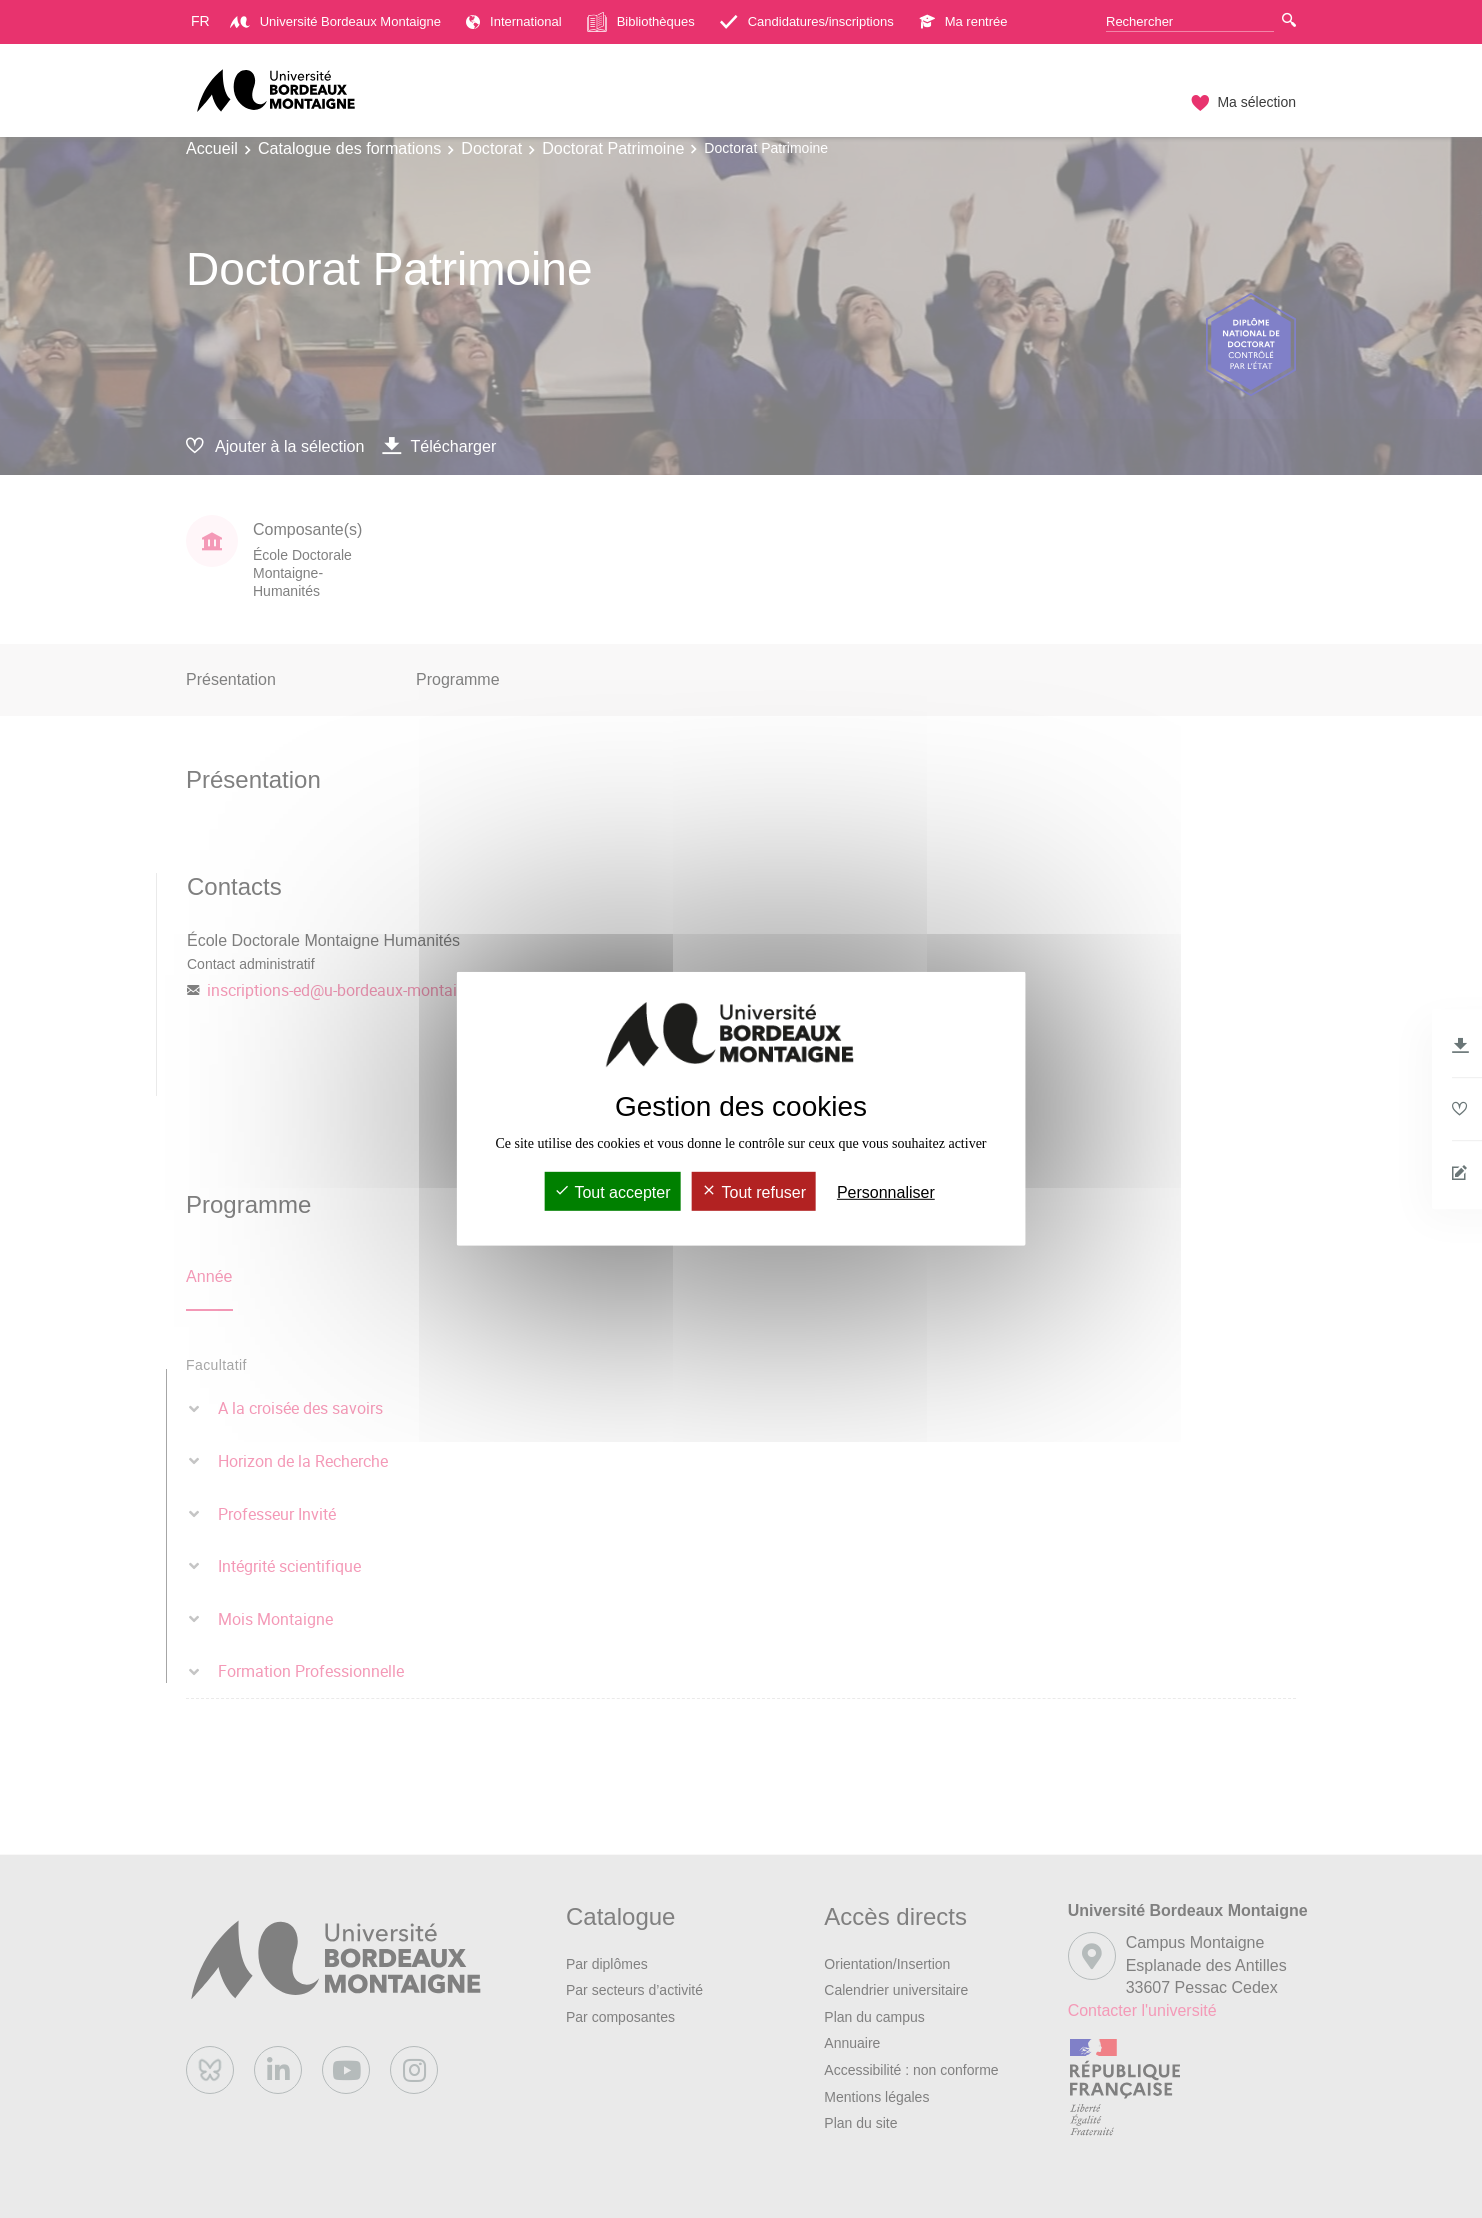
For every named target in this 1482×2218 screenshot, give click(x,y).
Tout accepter (612, 1192)
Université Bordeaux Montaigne (335, 21)
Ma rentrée (963, 21)
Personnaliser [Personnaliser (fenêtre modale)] (886, 1192)
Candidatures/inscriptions (807, 21)
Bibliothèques (641, 22)
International (514, 21)
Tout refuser (753, 1192)
